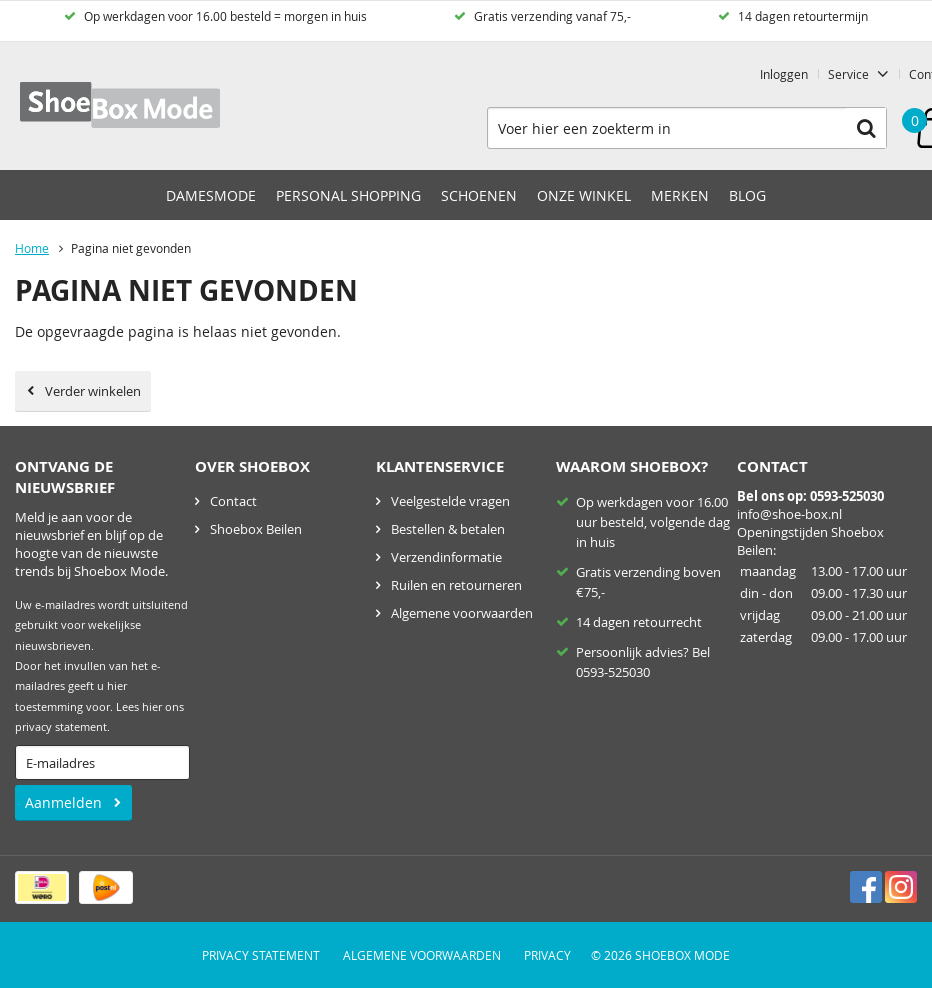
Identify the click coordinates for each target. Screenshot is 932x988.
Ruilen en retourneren (456, 585)
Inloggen (784, 74)
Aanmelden (63, 802)
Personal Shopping (348, 195)
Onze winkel (584, 195)
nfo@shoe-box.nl (791, 514)
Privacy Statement (261, 955)
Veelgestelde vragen (450, 501)
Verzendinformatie (446, 557)
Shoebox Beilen (256, 529)
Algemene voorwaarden (462, 613)
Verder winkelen (93, 391)
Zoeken (866, 128)
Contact (233, 501)
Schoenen (479, 195)
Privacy (547, 955)
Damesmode (211, 195)
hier (152, 707)
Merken (680, 195)
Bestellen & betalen (448, 529)
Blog (747, 195)
